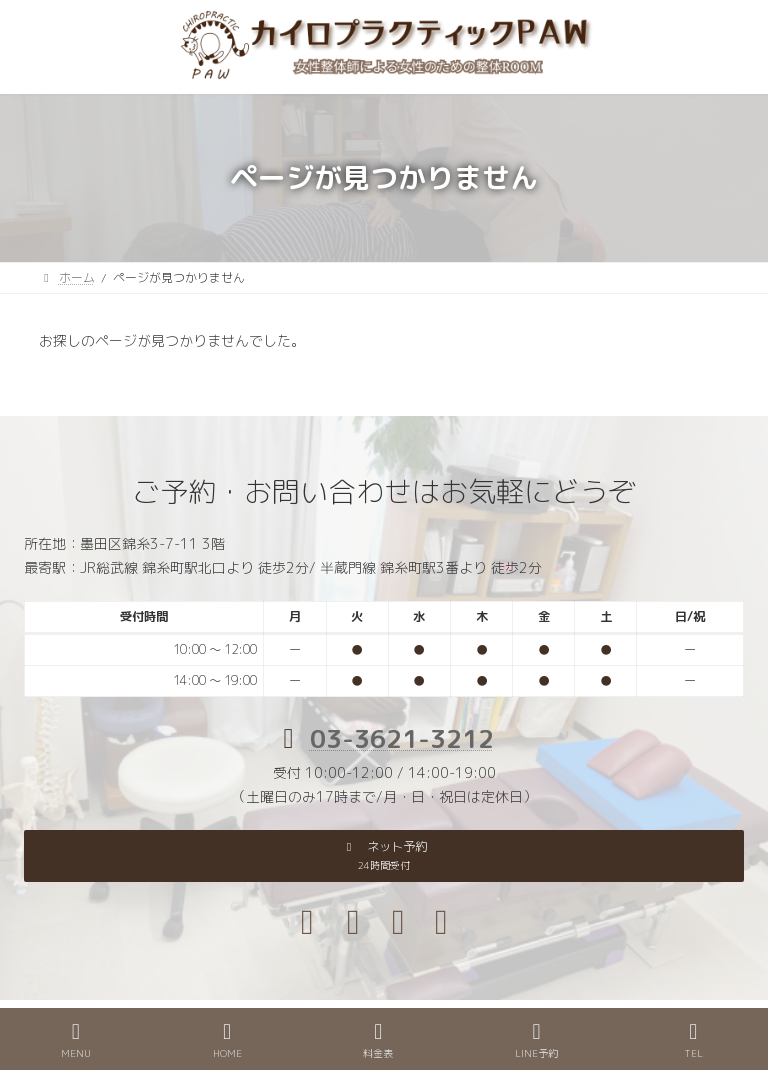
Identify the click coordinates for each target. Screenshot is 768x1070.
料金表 (378, 1040)
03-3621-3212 (402, 738)
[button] (384, 856)
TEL (694, 1040)
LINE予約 (536, 1040)
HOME (227, 1040)
